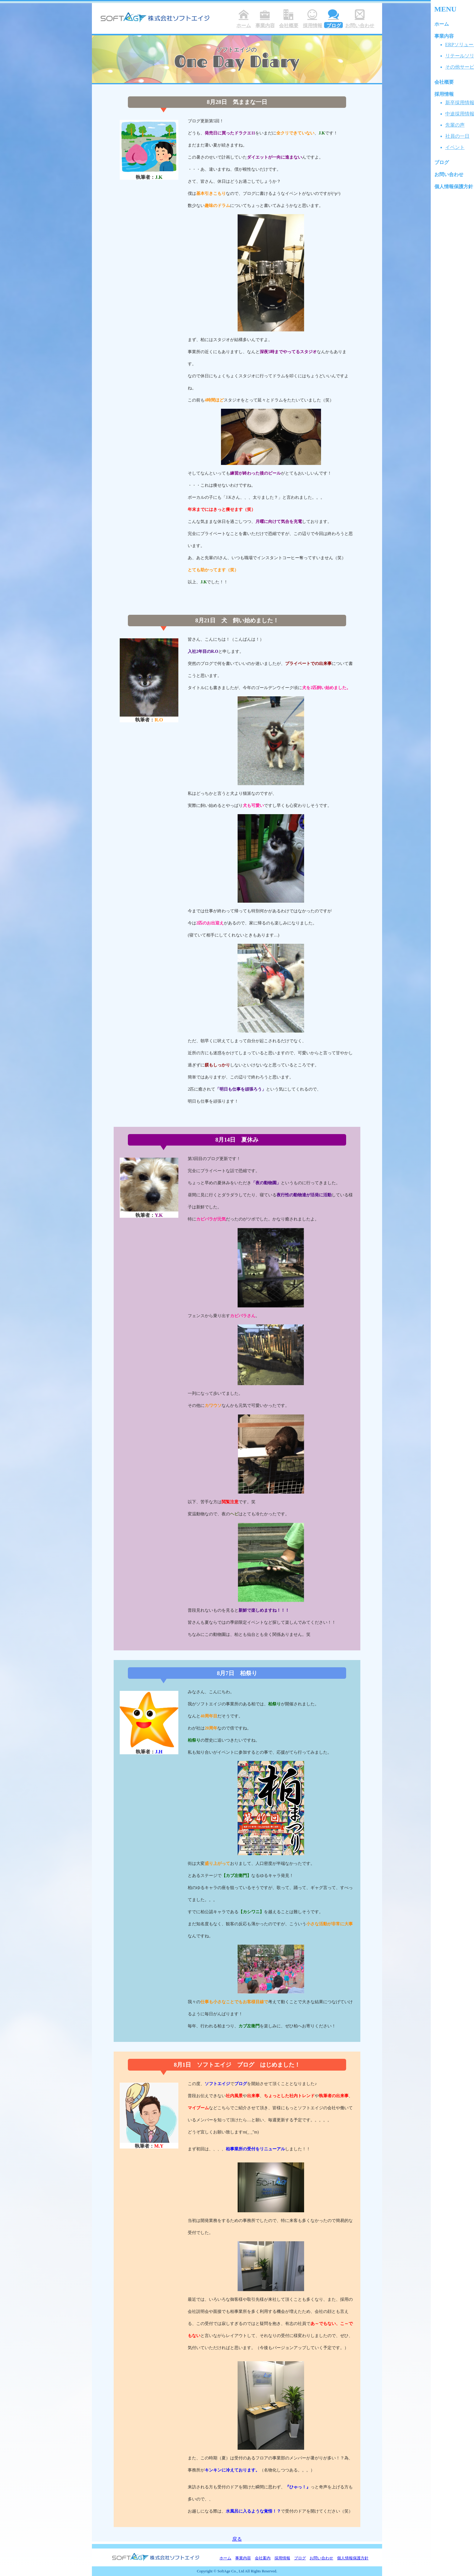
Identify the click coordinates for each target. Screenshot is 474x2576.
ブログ (300, 2558)
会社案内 (263, 2558)
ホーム (225, 2558)
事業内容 (243, 2558)
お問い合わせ (321, 2558)
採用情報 (282, 2558)
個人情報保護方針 (352, 2558)
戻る (237, 2539)
